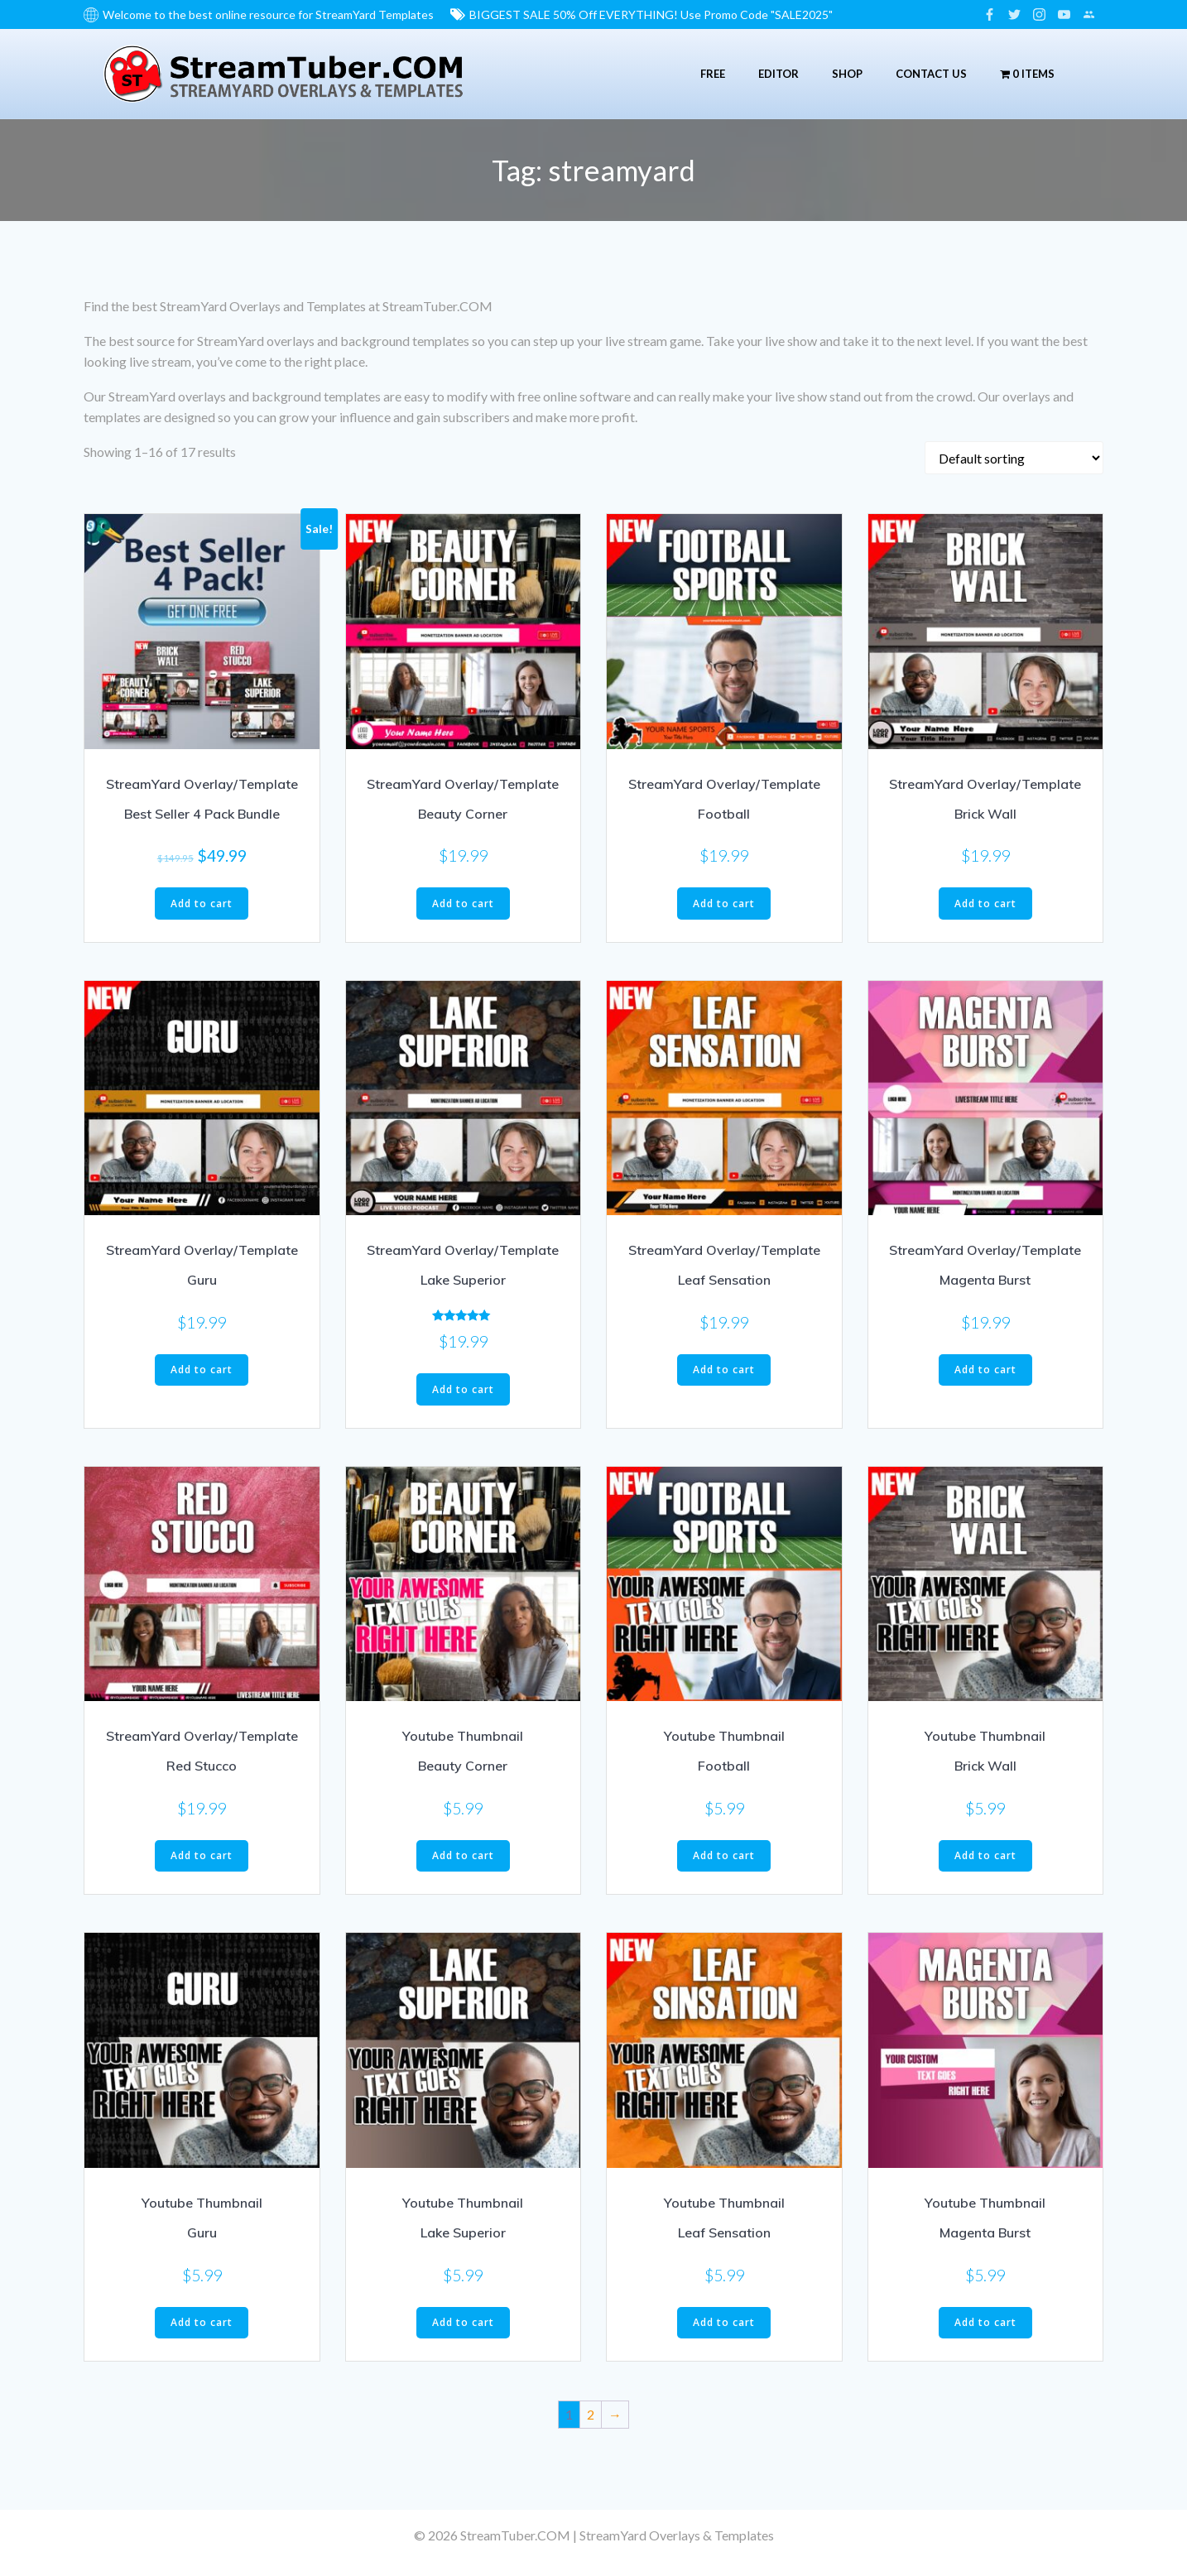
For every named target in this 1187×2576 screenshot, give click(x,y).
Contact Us (926, 69)
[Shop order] (1014, 452)
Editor (773, 69)
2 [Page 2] (590, 2408)
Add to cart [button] (202, 897)
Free (707, 69)
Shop (842, 69)
